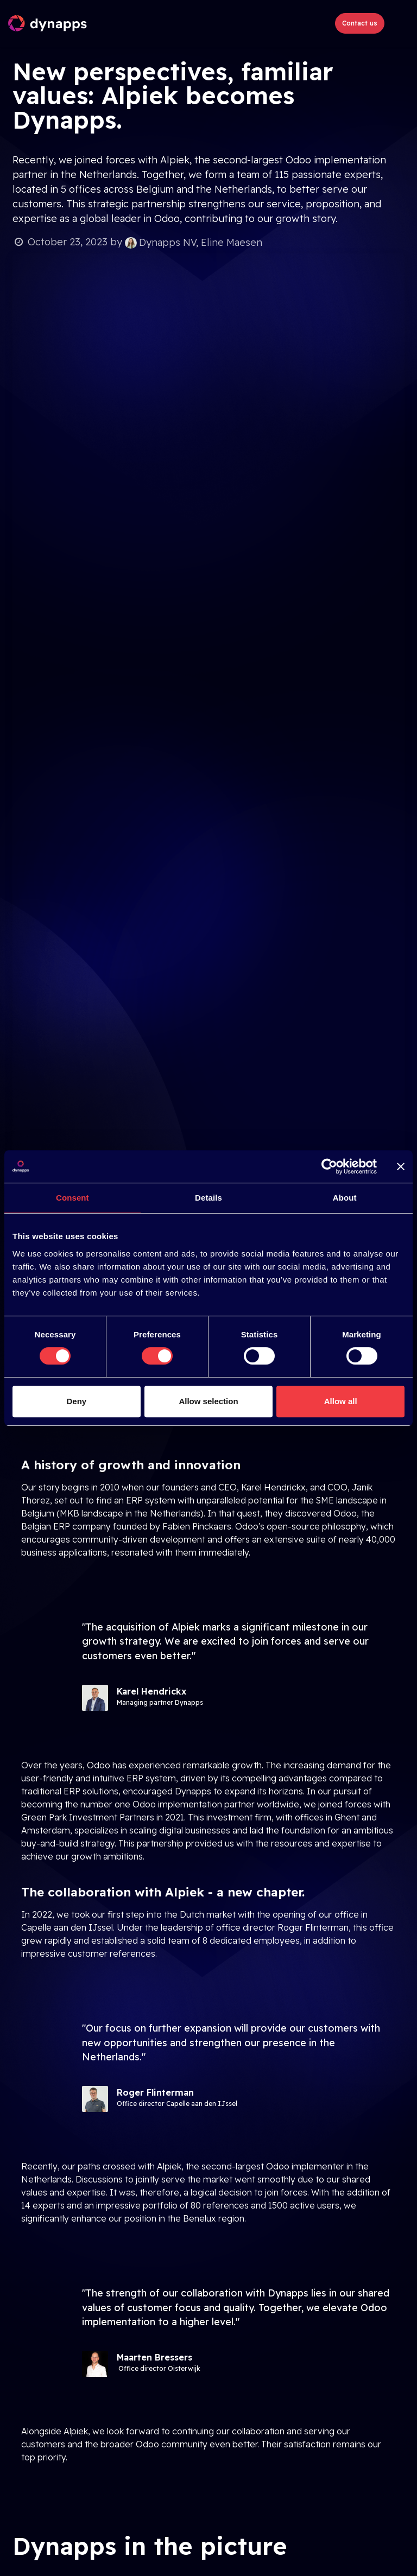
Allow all (340, 1401)
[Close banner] (401, 1166)
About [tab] (345, 1197)
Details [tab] (208, 1197)
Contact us (359, 23)
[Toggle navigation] (399, 23)
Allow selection (208, 1401)
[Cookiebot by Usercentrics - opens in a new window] (329, 1166)
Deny (76, 1401)
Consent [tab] (72, 1197)
